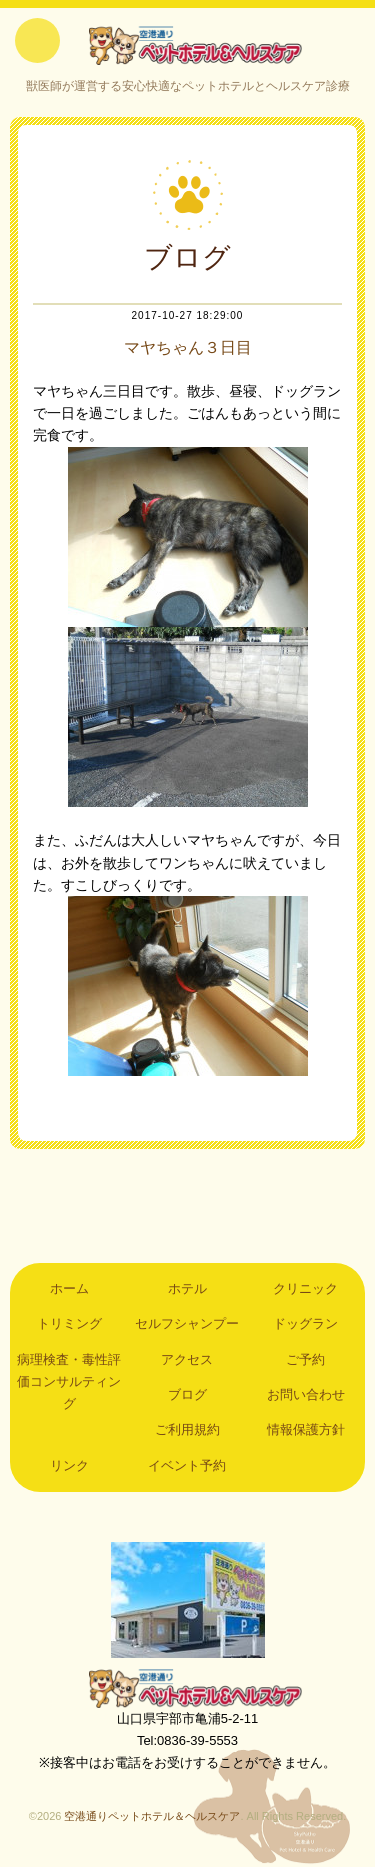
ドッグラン (305, 1323)
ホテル (187, 1288)
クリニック (305, 1288)
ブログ (187, 1394)
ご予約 (305, 1359)
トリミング (69, 1323)
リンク (69, 1465)
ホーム (69, 1288)
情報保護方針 (306, 1429)
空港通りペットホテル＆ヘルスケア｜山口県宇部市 (188, 45)
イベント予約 (187, 1465)
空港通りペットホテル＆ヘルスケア (188, 1688)
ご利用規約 (187, 1429)
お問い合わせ (306, 1394)
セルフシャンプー (187, 1323)
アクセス (187, 1359)
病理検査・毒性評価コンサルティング (69, 1382)
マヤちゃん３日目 (188, 347)
